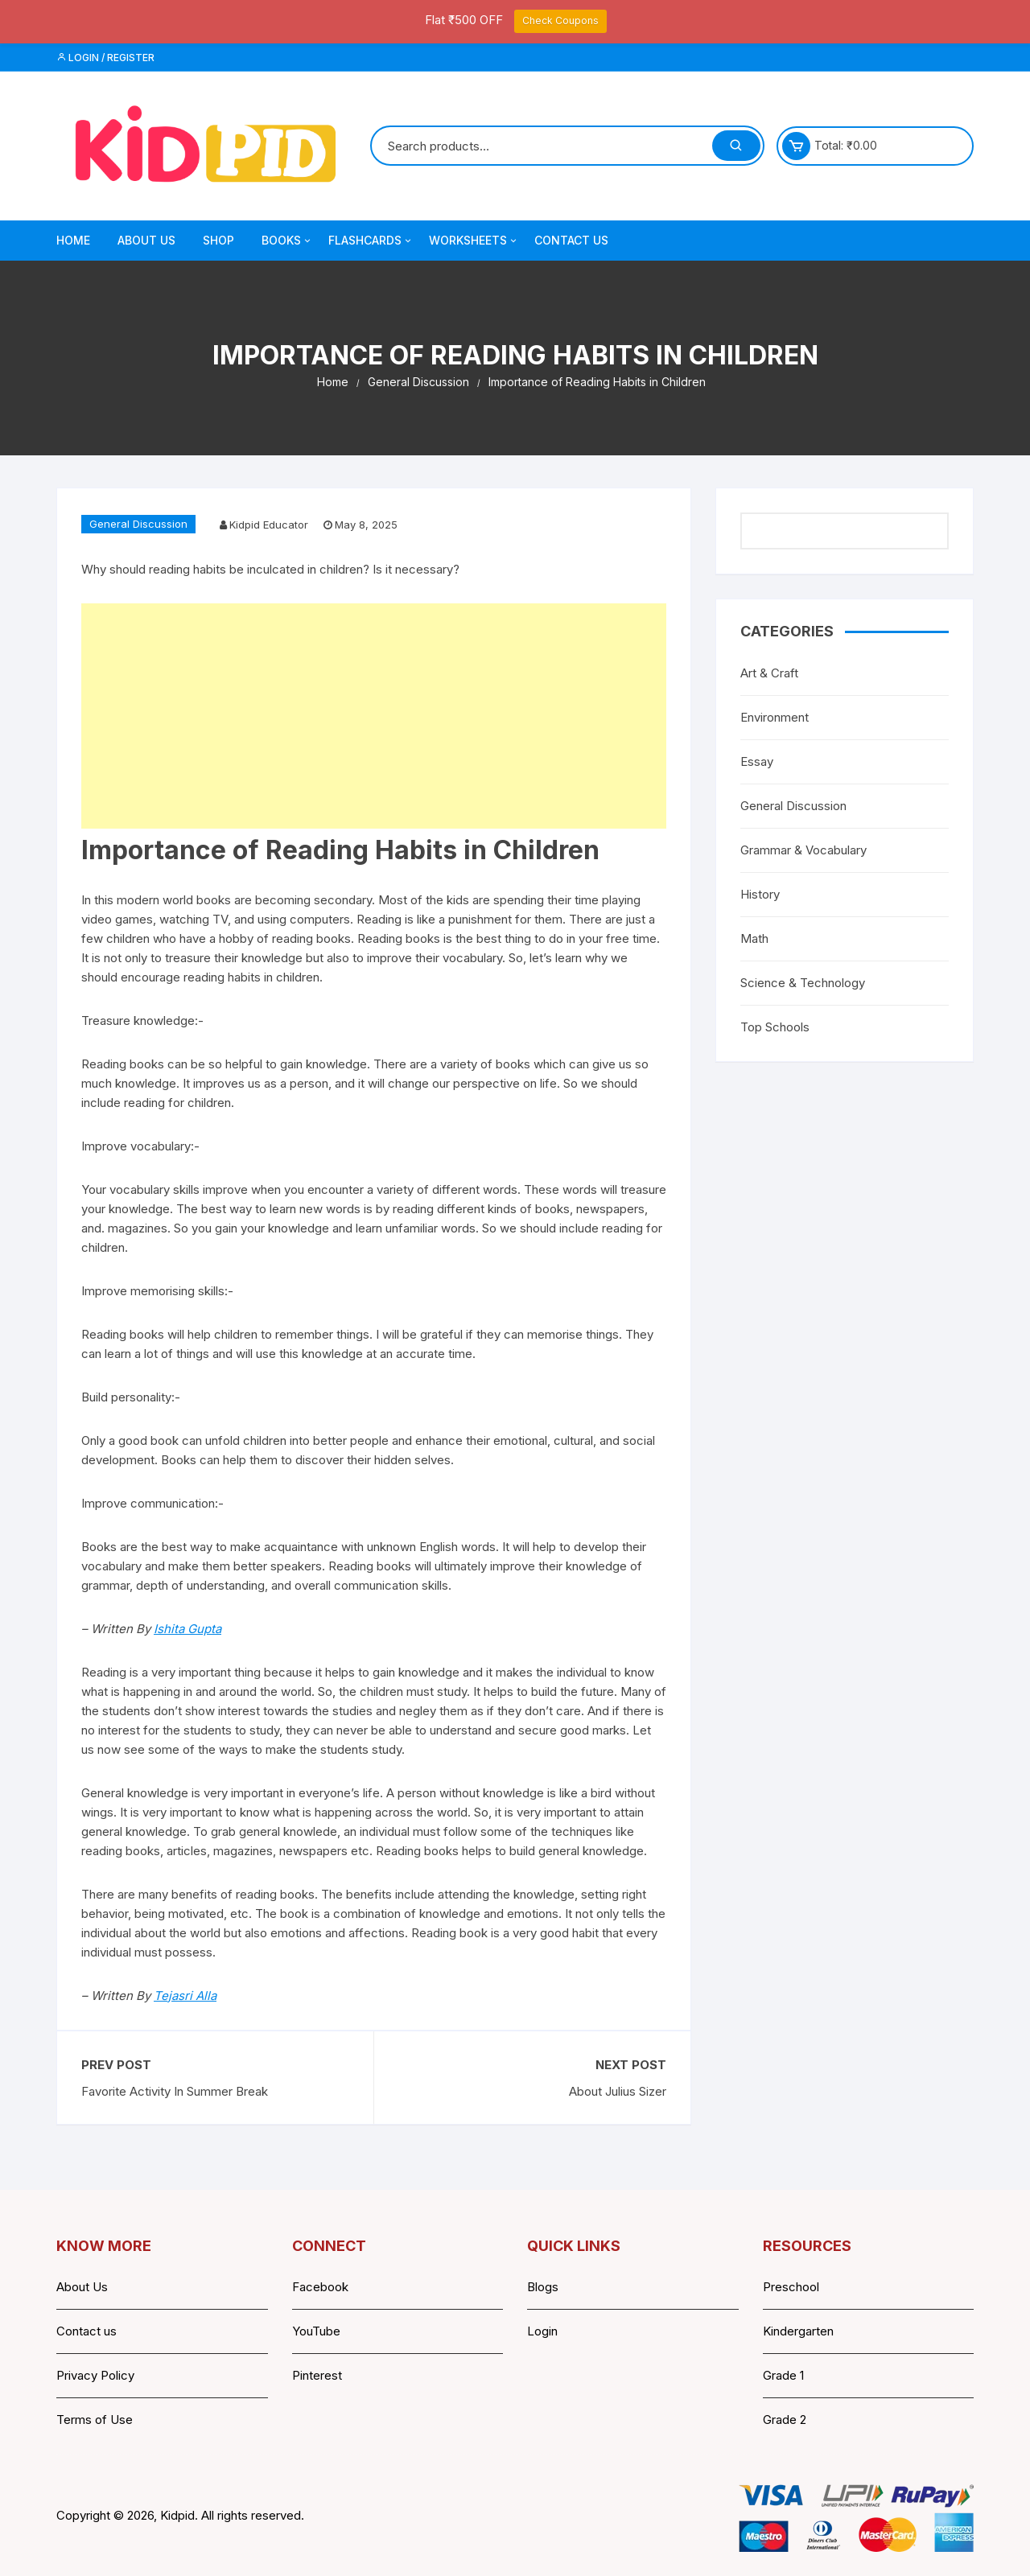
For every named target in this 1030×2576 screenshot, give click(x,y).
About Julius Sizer (617, 2091)
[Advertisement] (373, 716)
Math (754, 938)
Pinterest (317, 2375)
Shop (218, 240)
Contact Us (571, 240)
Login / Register (105, 57)
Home (73, 240)
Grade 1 (783, 2375)
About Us (146, 240)
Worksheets (474, 240)
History (760, 894)
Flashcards (371, 240)
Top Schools (775, 1027)
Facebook (320, 2286)
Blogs (542, 2286)
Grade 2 (784, 2419)
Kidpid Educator (268, 524)
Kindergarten (798, 2331)
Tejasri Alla (185, 1995)
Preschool (791, 2286)
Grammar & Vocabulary (803, 850)
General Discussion (138, 523)
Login (542, 2331)
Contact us (86, 2331)
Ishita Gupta (187, 1628)
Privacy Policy (95, 2375)
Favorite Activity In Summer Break (174, 2091)
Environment (774, 717)
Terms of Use (94, 2419)
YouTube (316, 2331)
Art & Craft (769, 673)
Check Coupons (560, 20)
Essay (756, 761)
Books (287, 240)
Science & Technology (802, 982)
